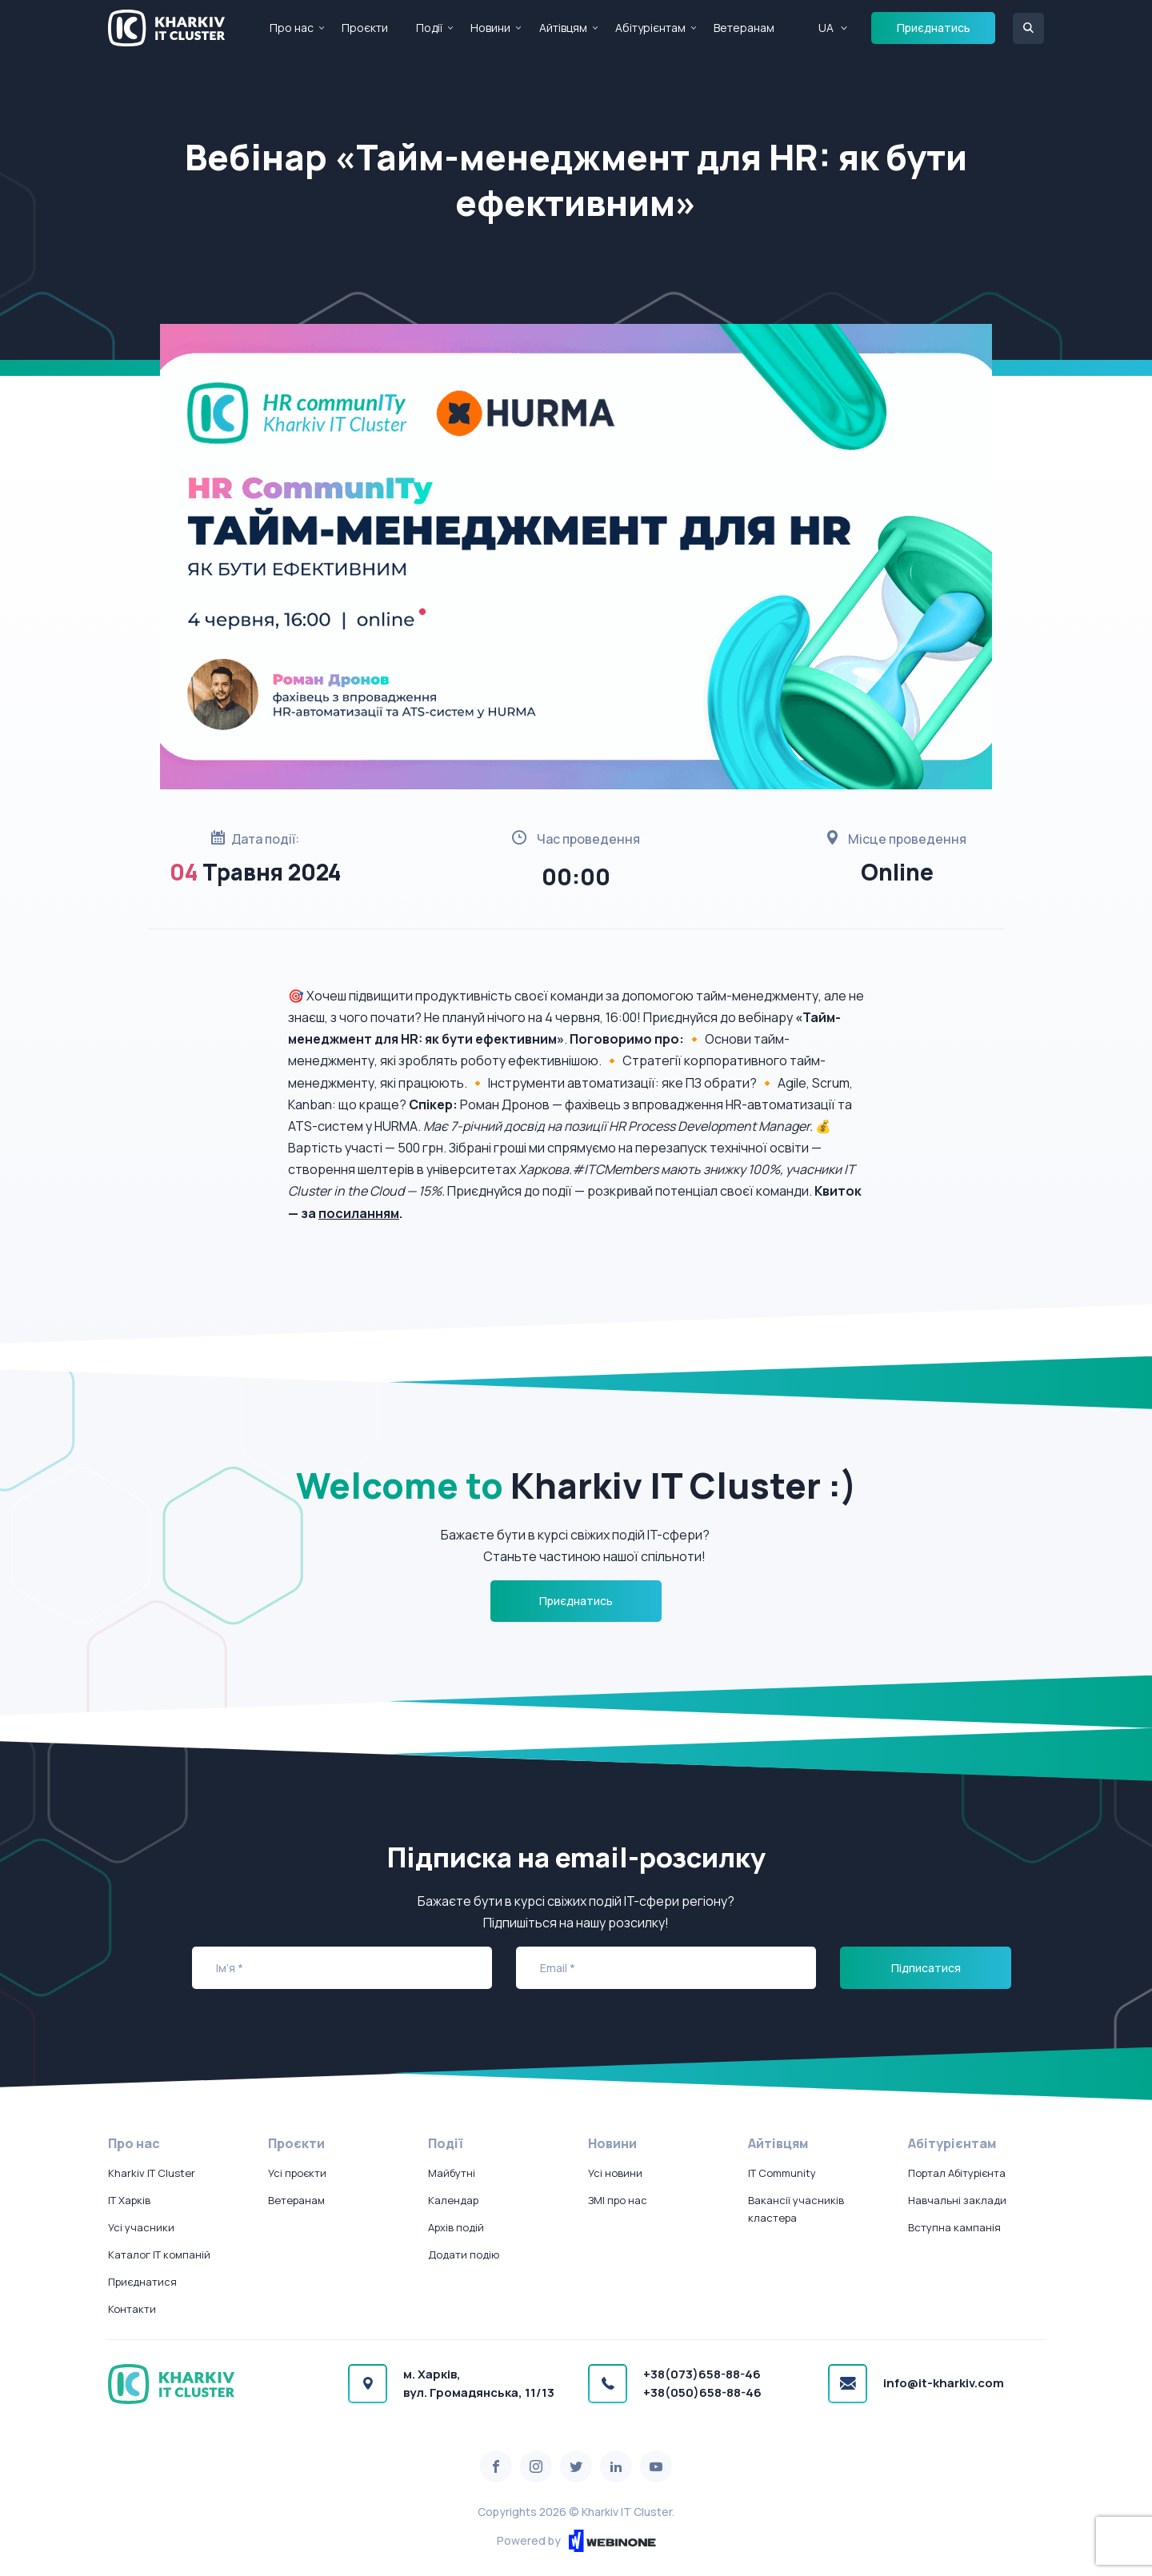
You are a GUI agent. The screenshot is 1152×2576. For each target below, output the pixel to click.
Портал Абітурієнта (957, 2173)
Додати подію (463, 2254)
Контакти (132, 2309)
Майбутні (451, 2173)
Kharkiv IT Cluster (151, 2173)
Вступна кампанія (954, 2227)
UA (826, 27)
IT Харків (129, 2200)
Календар (453, 2200)
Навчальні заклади (957, 2200)
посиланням (358, 1213)
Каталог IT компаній (159, 2254)
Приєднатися (142, 2281)
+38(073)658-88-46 (702, 2374)
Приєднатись (933, 27)
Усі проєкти (297, 2173)
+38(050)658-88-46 (702, 2392)
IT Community (782, 2173)
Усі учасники (141, 2227)
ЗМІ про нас (617, 2200)
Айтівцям (563, 27)
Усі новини (615, 2173)
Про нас (292, 27)
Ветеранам (744, 27)
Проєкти (365, 27)
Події (429, 27)
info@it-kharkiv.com (943, 2382)
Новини (490, 27)
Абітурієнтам (650, 27)
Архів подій (456, 2227)
